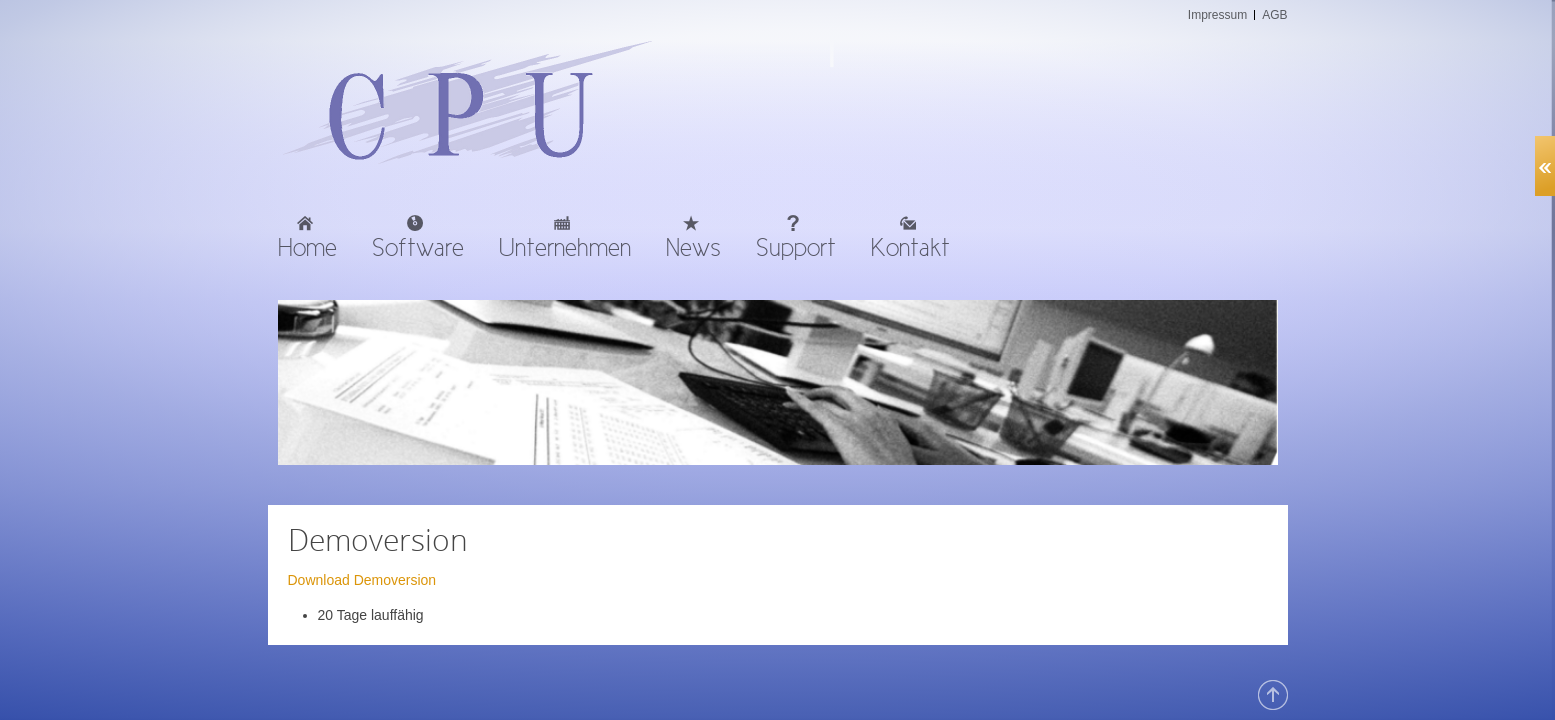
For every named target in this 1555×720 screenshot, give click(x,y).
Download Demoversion (362, 580)
